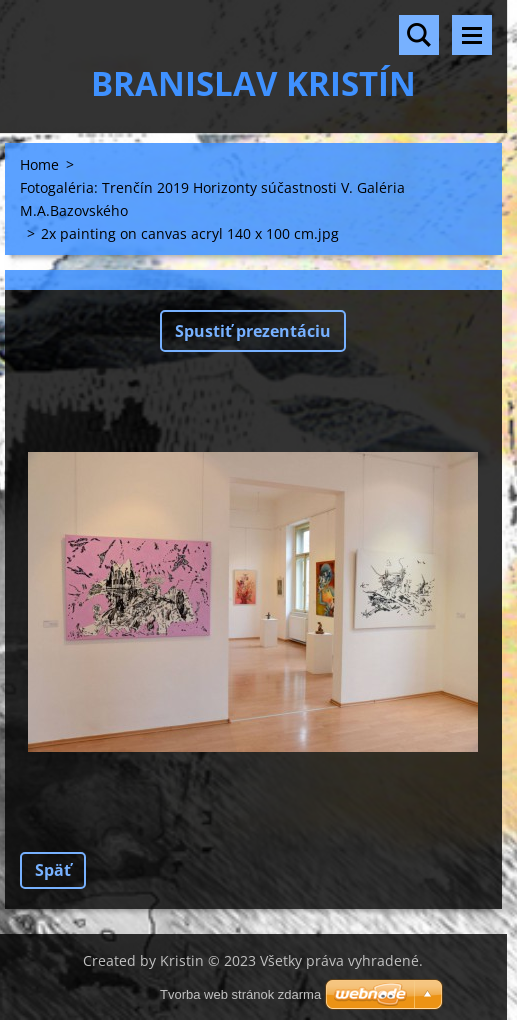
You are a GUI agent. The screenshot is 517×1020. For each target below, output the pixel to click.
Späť (53, 870)
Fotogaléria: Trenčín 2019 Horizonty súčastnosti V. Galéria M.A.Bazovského (212, 199)
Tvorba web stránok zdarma (240, 994)
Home (39, 164)
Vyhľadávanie (419, 35)
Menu (472, 35)
